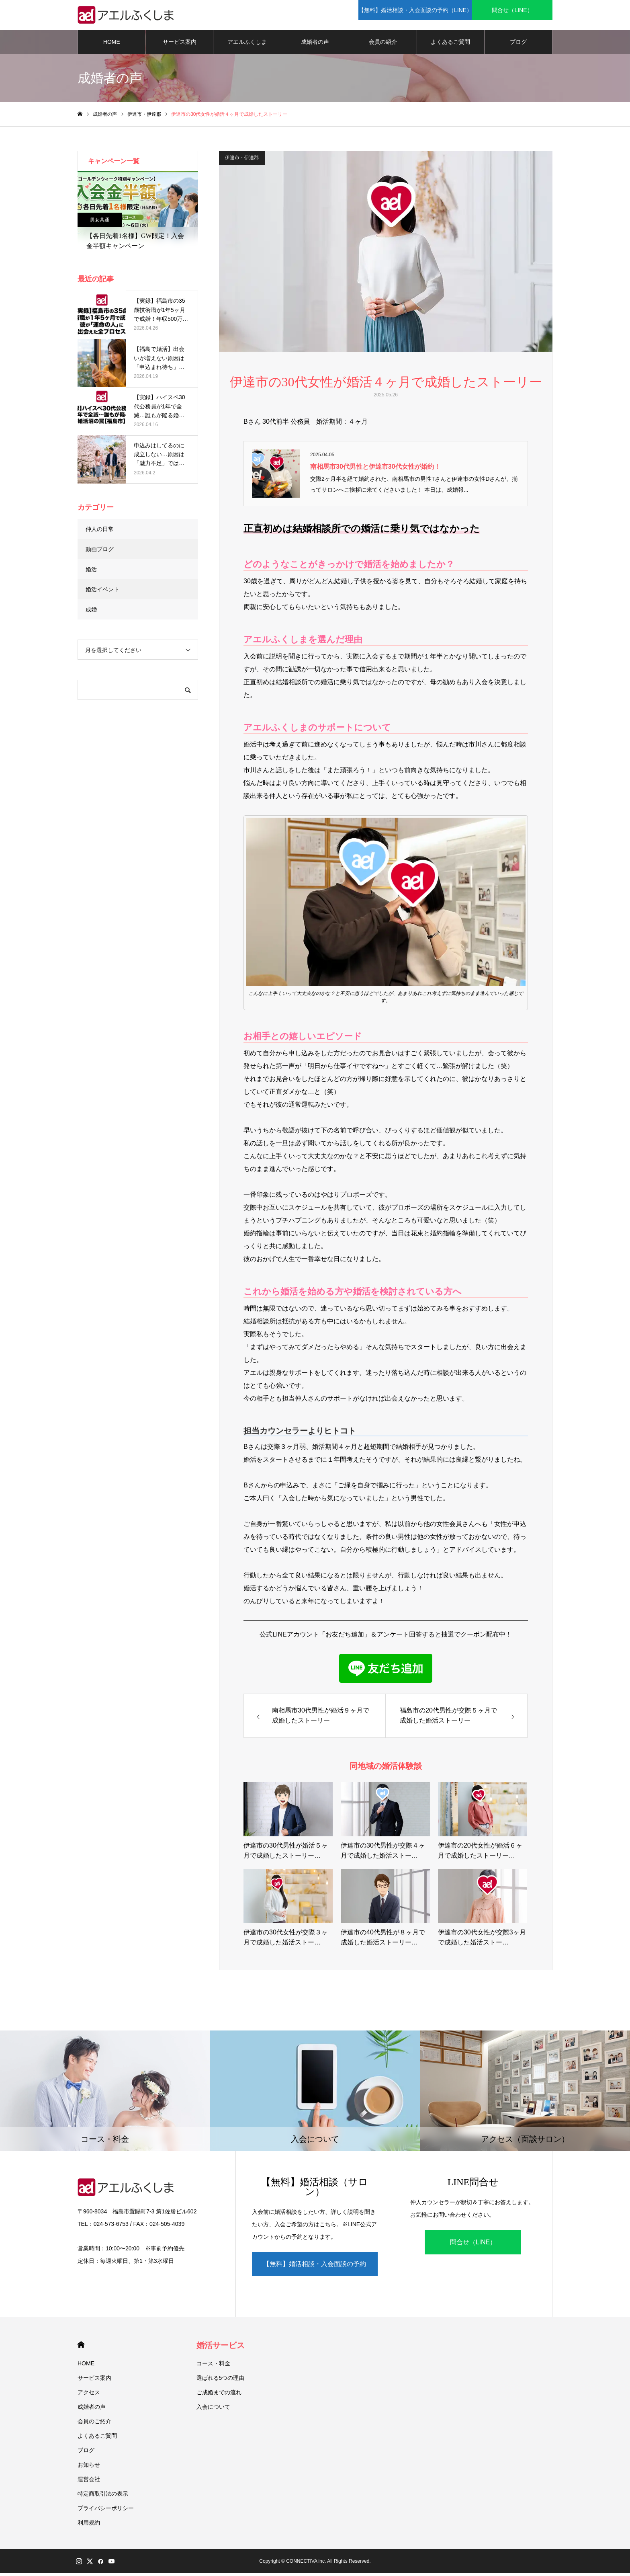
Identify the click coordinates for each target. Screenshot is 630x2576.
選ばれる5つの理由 (220, 2380)
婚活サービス (220, 2348)
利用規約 (89, 2525)
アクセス (89, 2395)
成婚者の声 (315, 44)
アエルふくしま (247, 44)
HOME (111, 44)
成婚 (91, 612)
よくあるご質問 (450, 44)
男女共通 (99, 222)
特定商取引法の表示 (103, 2496)
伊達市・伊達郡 (242, 160)
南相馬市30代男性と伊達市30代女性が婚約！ (375, 469)
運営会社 (89, 2482)
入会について (213, 2409)
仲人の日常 (100, 531)
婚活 (91, 571)
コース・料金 (213, 2366)
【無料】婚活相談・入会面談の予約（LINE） (314, 2271)
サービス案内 (179, 44)
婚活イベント (102, 592)
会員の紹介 (383, 44)
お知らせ (89, 2467)
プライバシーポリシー (106, 2511)
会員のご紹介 (94, 2424)
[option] (138, 215)
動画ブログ (100, 551)
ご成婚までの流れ (218, 2395)
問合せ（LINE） (473, 2244)
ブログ (518, 44)
